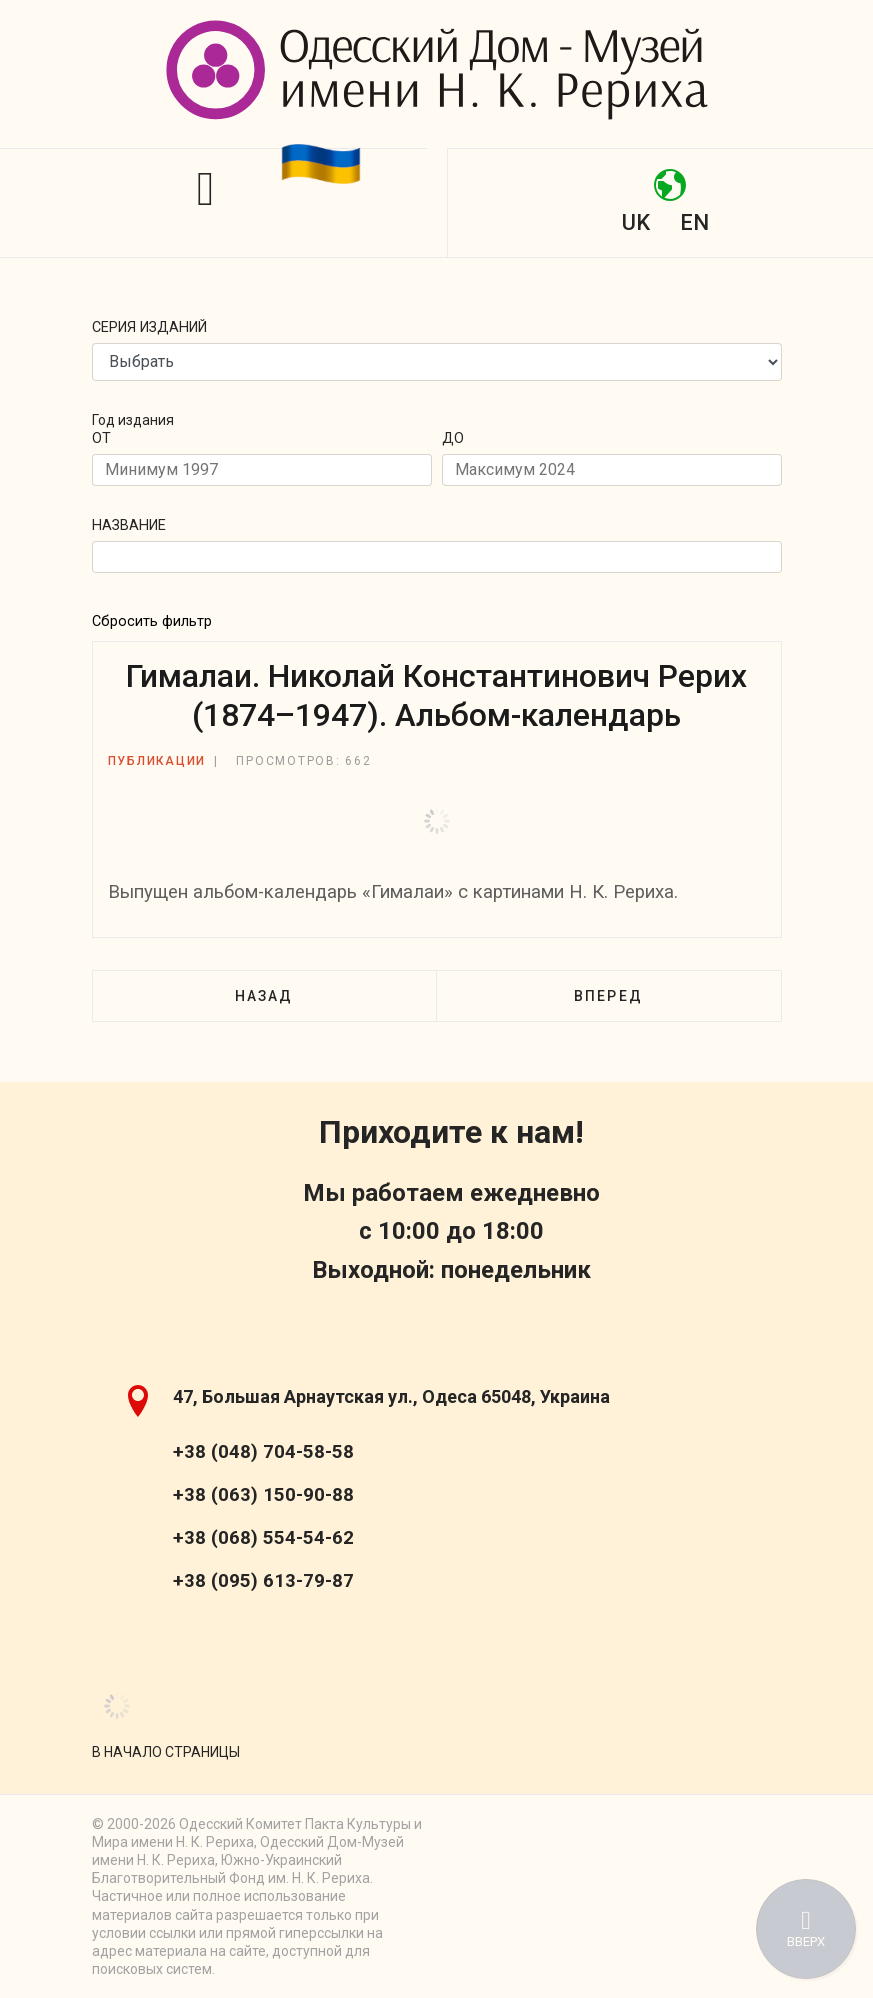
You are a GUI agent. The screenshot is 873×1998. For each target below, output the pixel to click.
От (101, 438)
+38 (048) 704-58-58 (263, 1452)
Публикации (157, 761)
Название (129, 525)
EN (694, 222)
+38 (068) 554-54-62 (263, 1538)
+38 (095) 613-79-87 (263, 1581)
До (453, 438)
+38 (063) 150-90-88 (263, 1495)
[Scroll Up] (166, 1752)
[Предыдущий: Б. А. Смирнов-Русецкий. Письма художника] (264, 996)
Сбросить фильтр (152, 621)
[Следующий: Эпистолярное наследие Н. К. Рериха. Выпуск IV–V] (608, 996)
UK (636, 222)
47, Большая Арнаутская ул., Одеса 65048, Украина (391, 1396)
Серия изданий (149, 327)
